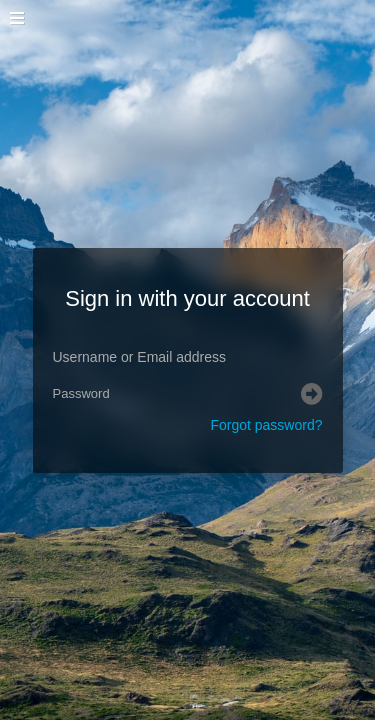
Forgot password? (266, 425)
